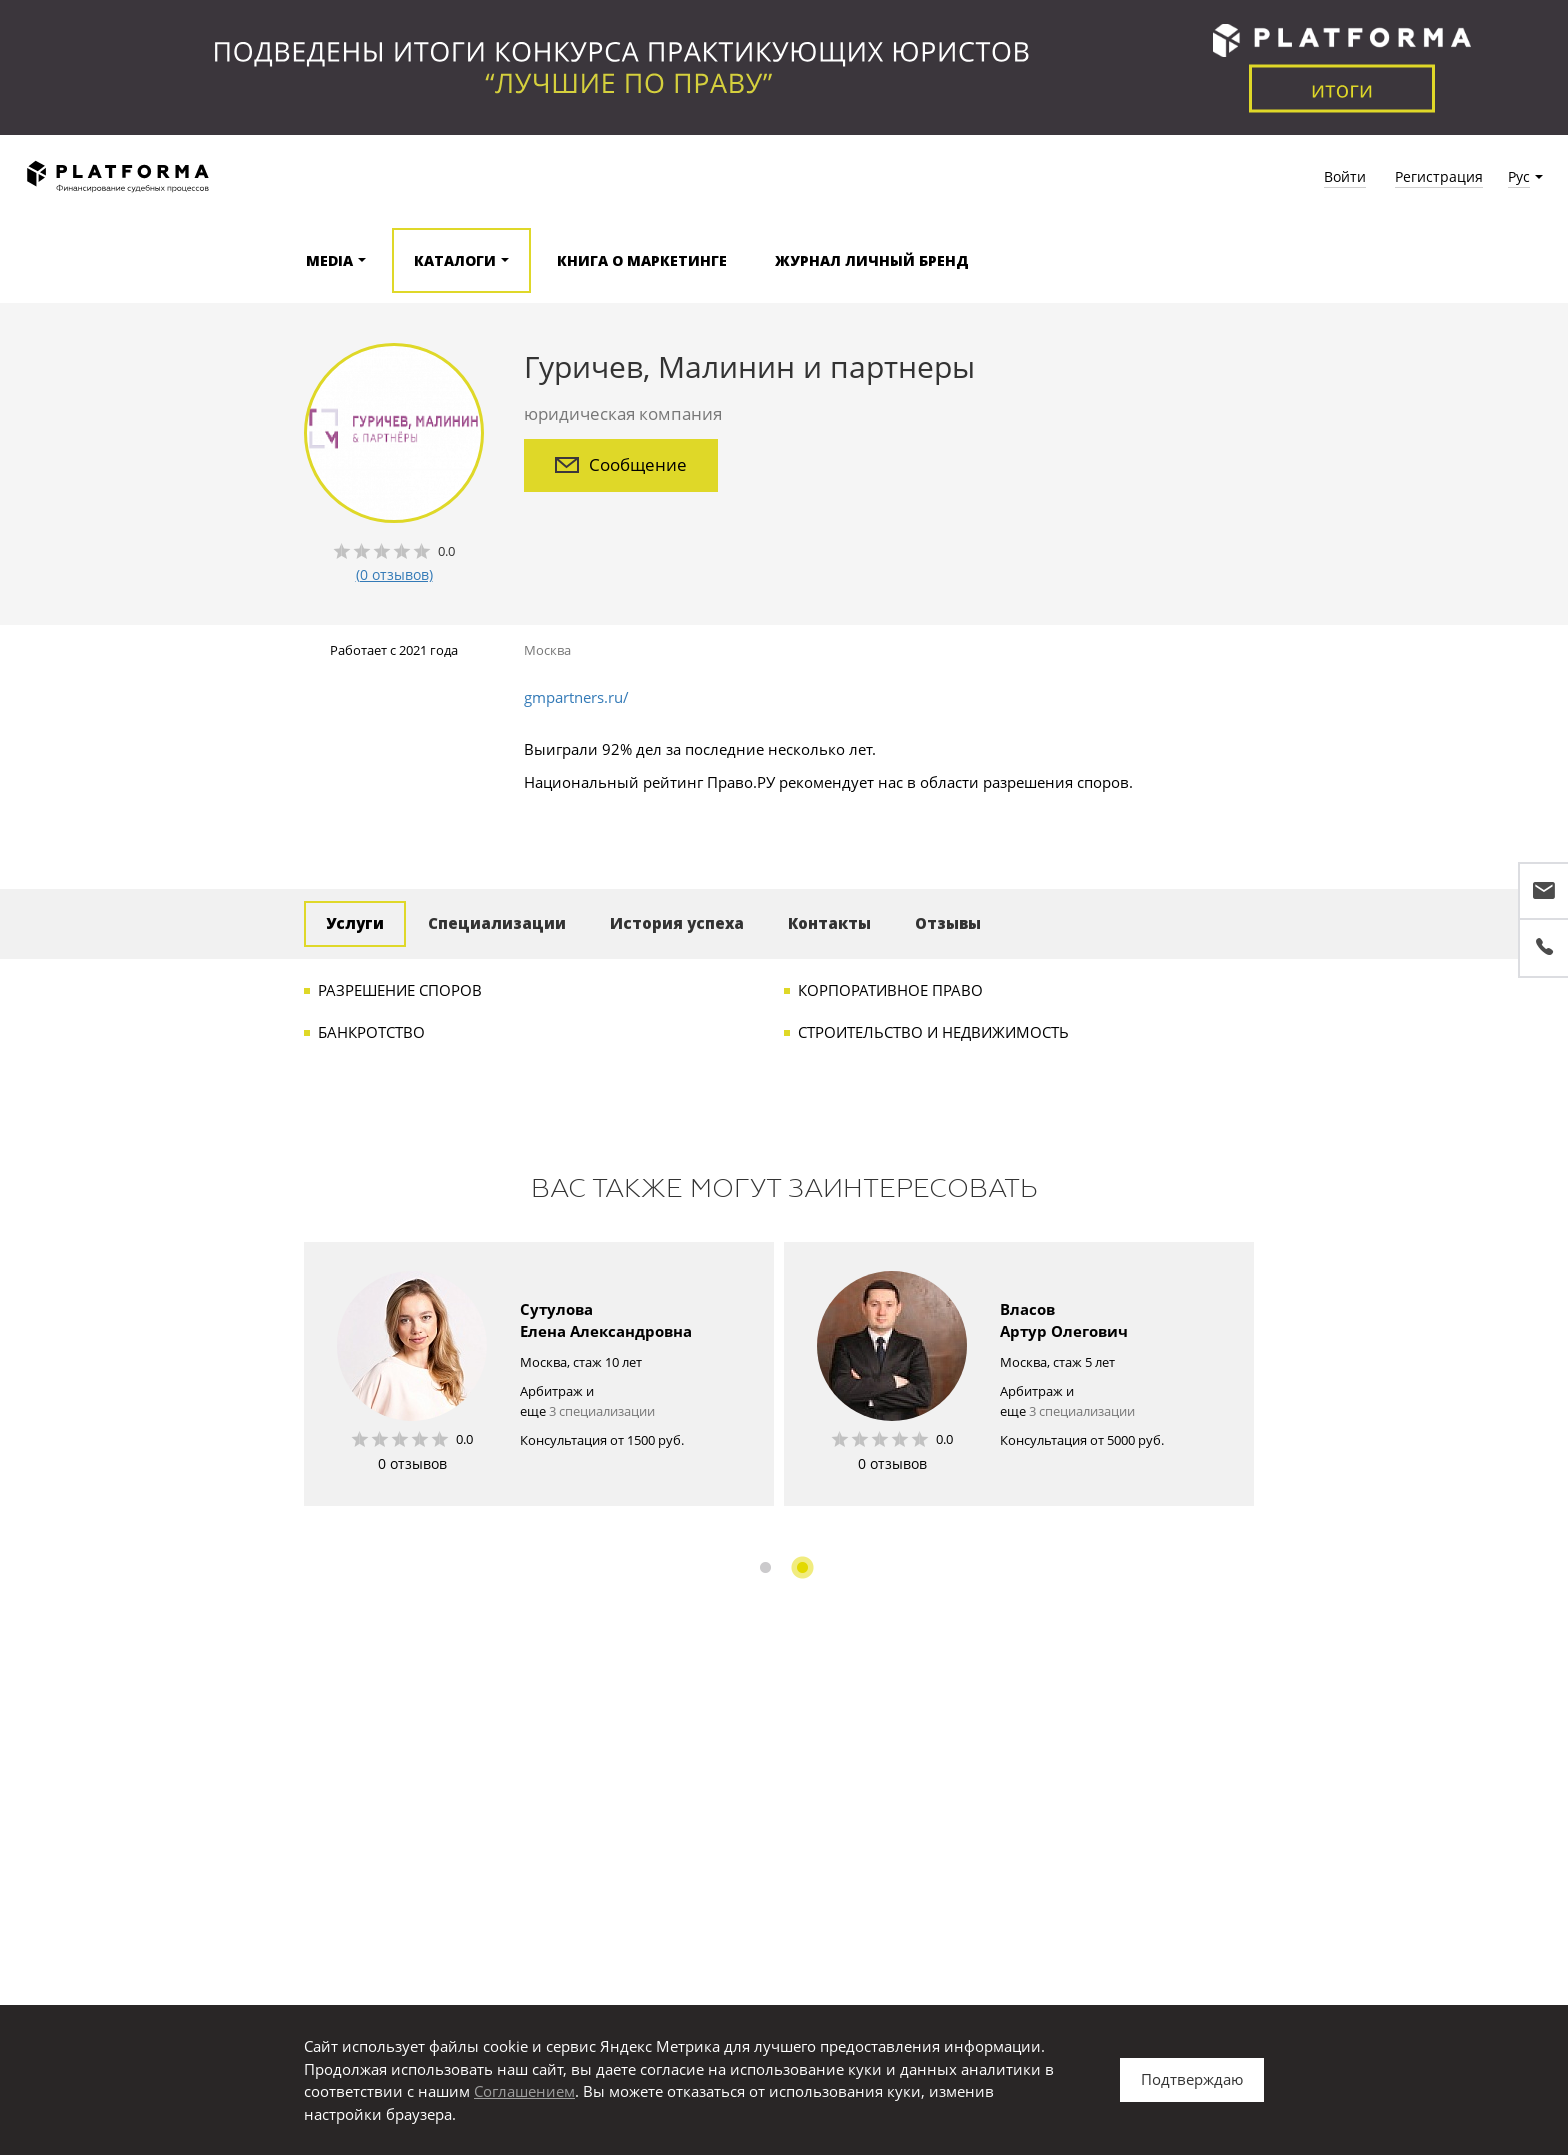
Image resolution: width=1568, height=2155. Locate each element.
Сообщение (621, 464)
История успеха (677, 923)
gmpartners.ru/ (576, 697)
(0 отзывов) (394, 574)
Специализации (497, 923)
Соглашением (524, 2091)
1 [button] (765, 1567)
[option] (539, 1374)
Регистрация (1439, 176)
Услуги (355, 923)
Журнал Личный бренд (872, 260)
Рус (1519, 176)
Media (329, 260)
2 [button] (802, 1567)
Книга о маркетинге (642, 260)
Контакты (829, 923)
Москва (547, 650)
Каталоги (455, 260)
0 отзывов (412, 1463)
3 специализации (602, 1411)
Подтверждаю (1192, 2079)
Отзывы (948, 923)
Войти (1345, 176)
